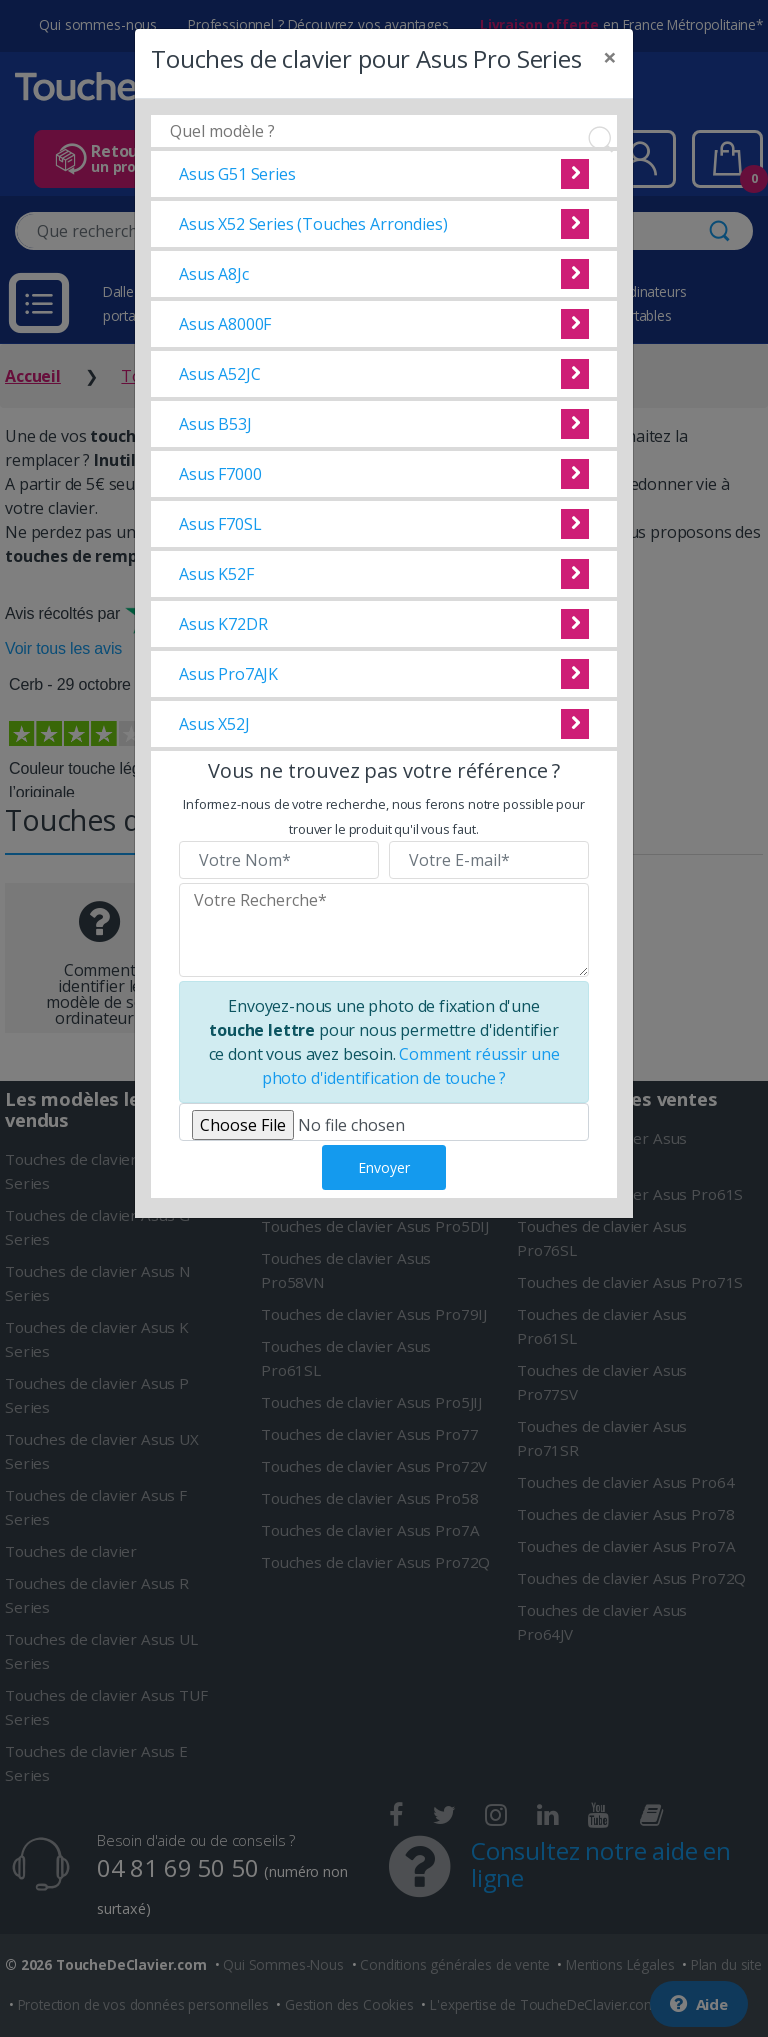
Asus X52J (214, 724)
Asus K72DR (223, 624)
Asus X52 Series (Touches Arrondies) (313, 224)
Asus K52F (216, 574)
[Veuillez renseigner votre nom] (279, 860)
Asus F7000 (220, 474)
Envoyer (384, 1167)
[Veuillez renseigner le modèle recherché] (384, 930)
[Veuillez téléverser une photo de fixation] (384, 1122)
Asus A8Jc (214, 274)
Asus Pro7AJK (228, 674)
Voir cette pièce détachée (575, 174)
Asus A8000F (225, 324)
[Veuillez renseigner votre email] (489, 860)
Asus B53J (215, 424)
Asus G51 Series (237, 174)
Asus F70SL (220, 524)
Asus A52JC (219, 374)
